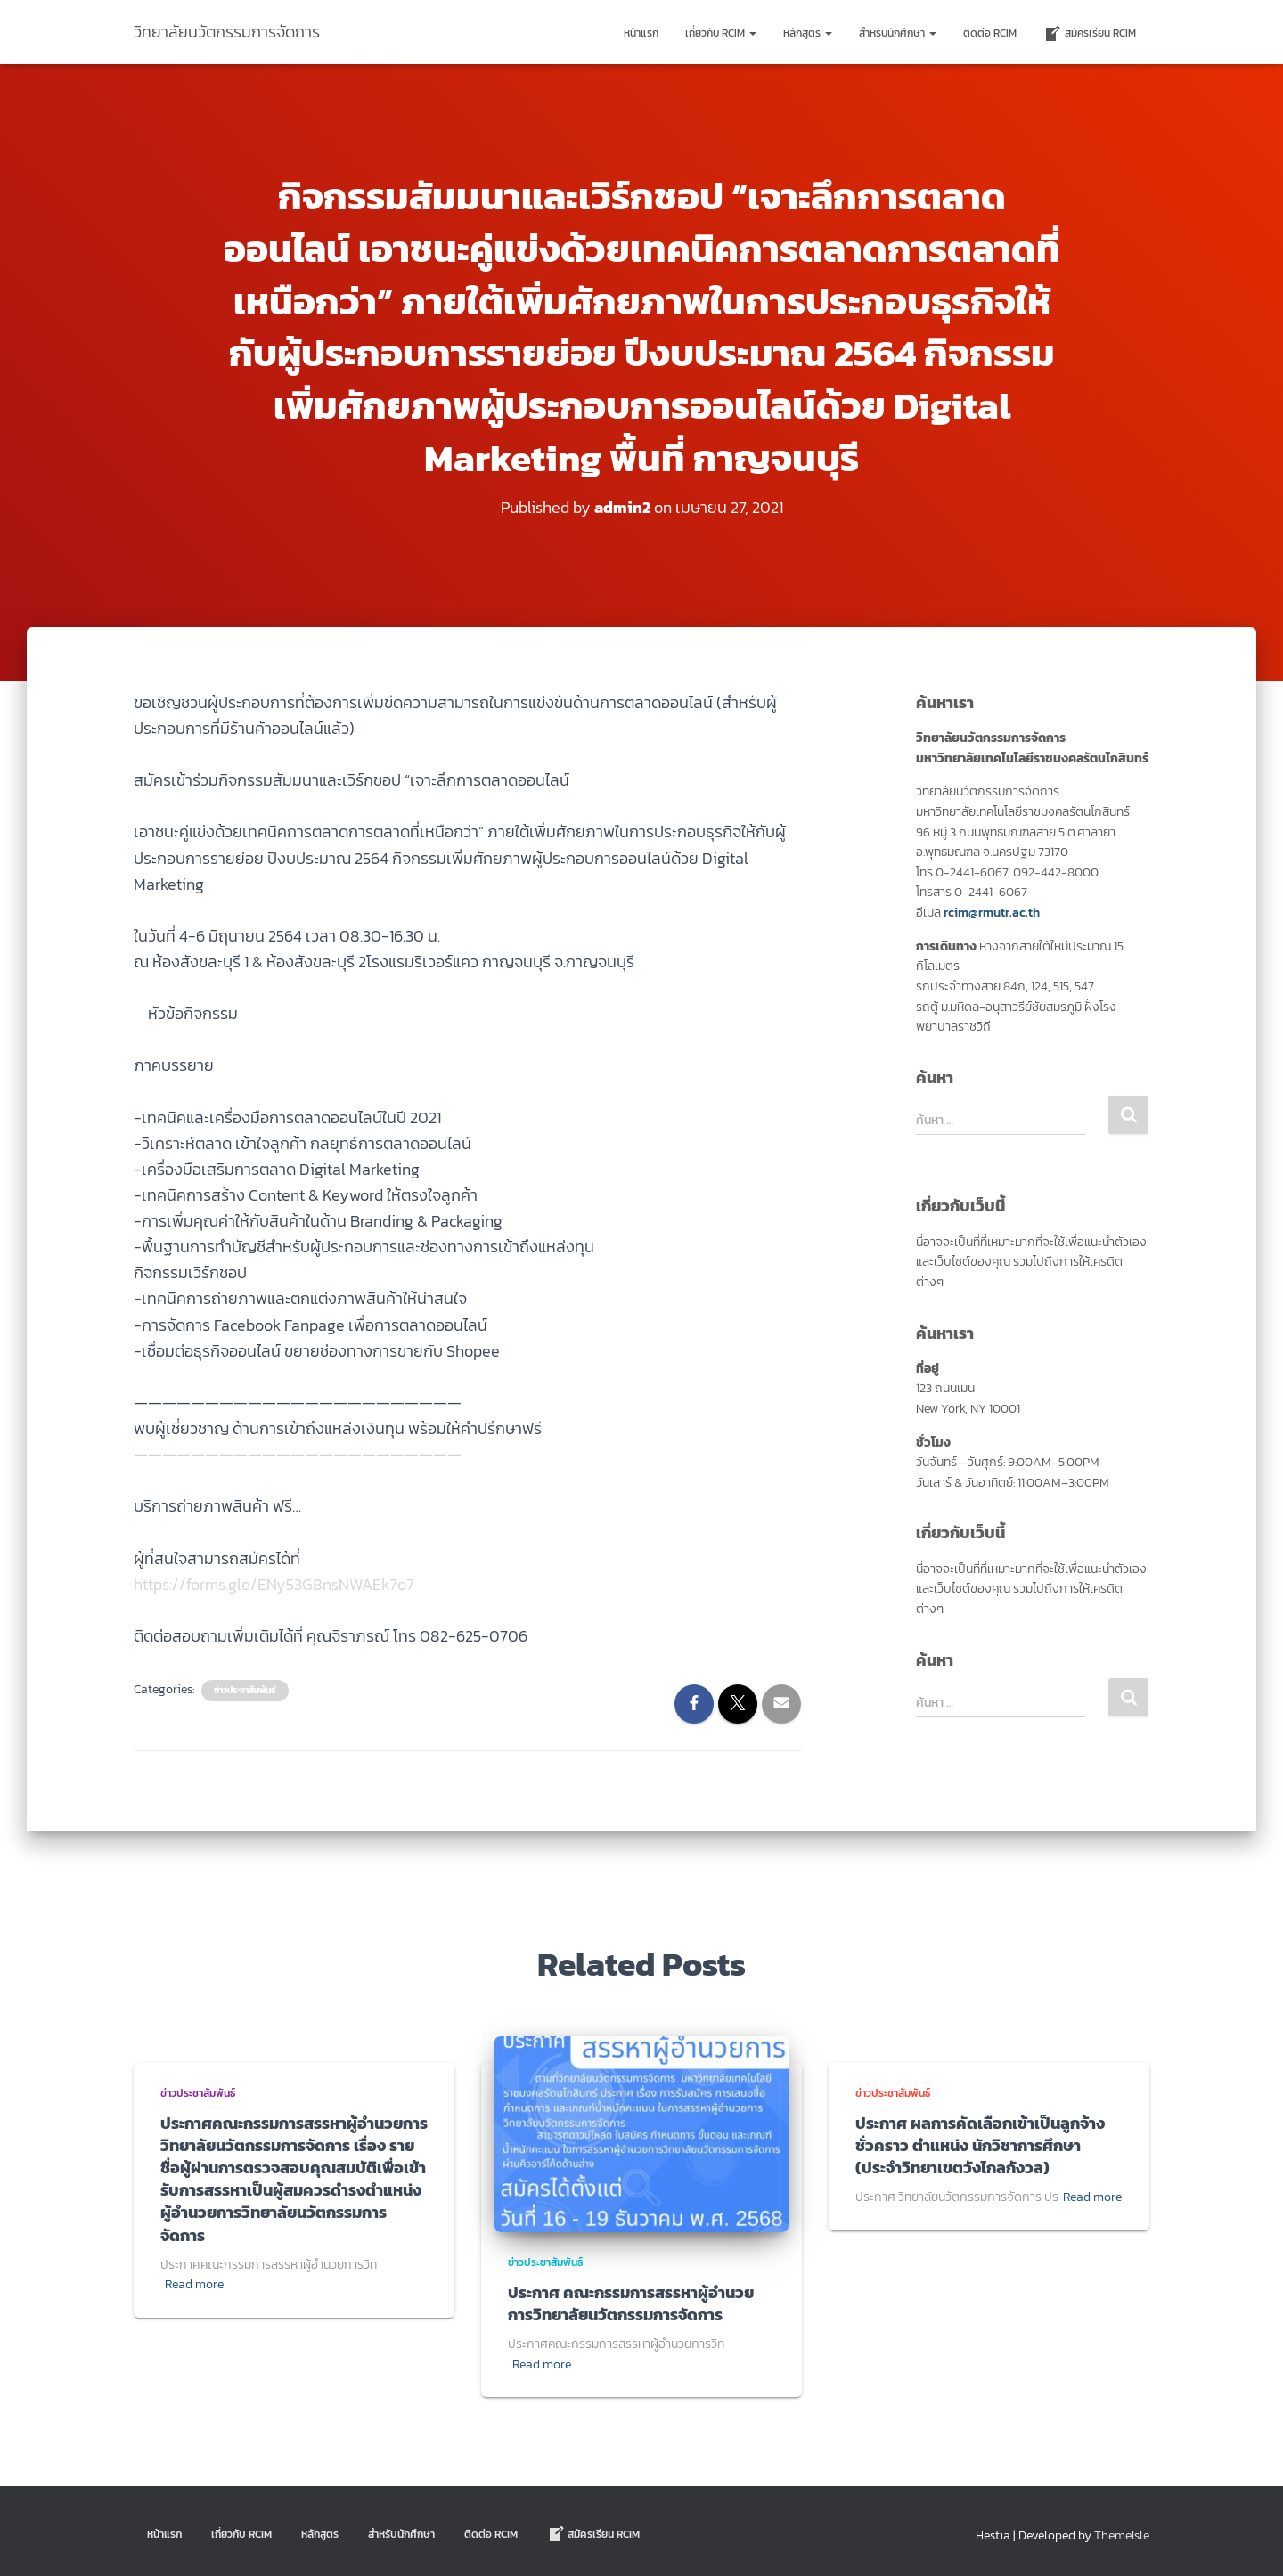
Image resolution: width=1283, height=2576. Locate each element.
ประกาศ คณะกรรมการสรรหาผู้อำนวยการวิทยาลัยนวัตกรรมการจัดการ (631, 2303)
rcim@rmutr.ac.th (992, 912)
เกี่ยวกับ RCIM (720, 33)
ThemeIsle (1121, 2535)
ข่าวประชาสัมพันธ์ (245, 1690)
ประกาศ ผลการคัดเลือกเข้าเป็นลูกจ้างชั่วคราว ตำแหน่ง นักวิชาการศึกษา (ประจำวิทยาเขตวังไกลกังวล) (980, 2145)
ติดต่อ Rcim (990, 33)
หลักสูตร (807, 33)
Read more (194, 2284)
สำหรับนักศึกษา (897, 33)
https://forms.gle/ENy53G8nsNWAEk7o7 (274, 1584)
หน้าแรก (641, 33)
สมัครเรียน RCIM (1089, 34)
